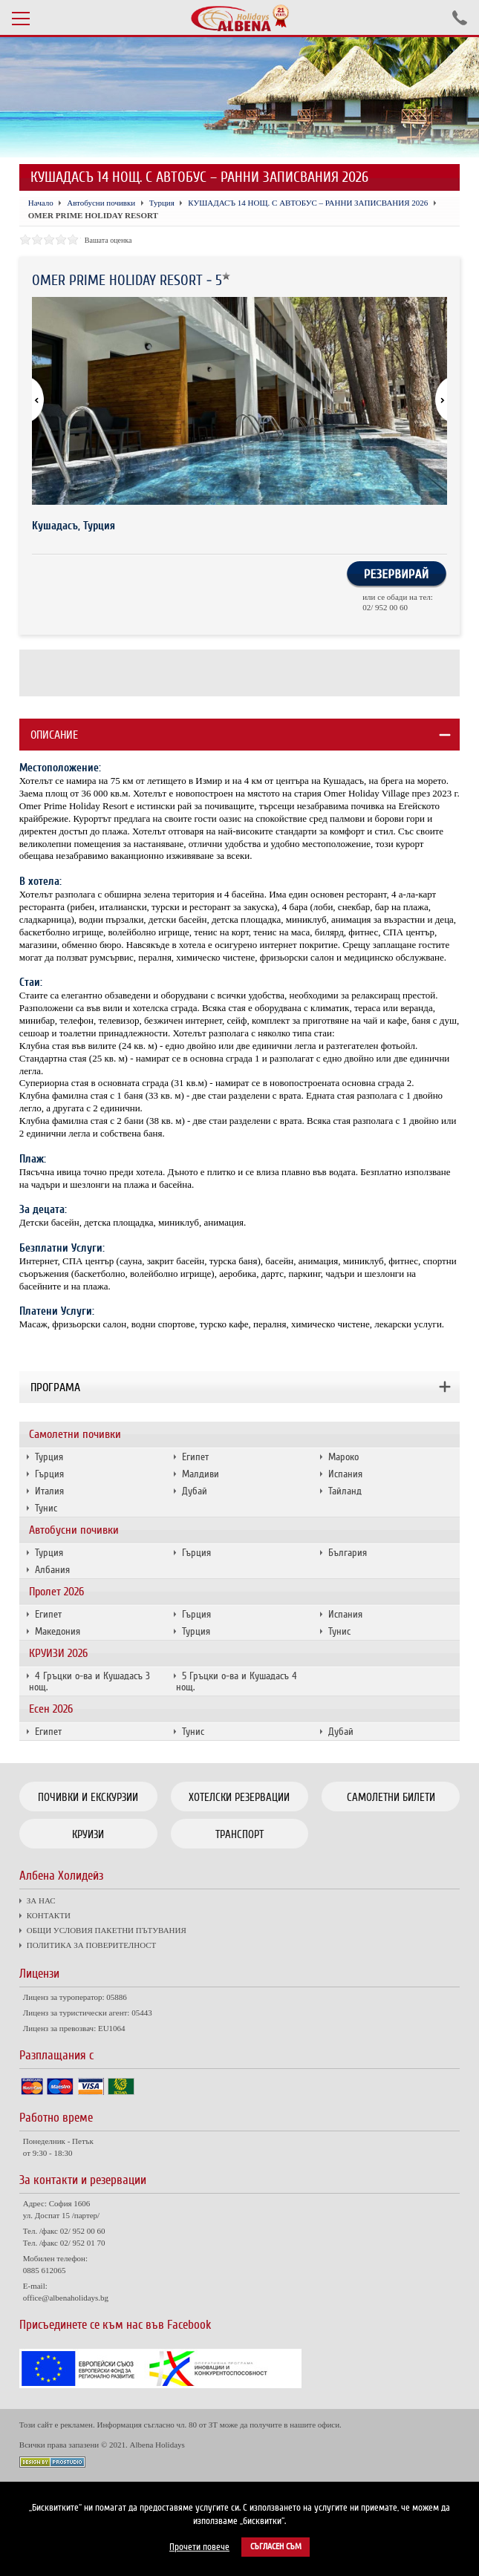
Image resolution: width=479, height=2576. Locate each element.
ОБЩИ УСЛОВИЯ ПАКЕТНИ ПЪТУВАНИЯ (106, 1930)
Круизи (88, 1834)
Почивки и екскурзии (88, 1797)
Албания (52, 1569)
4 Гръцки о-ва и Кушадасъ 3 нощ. (89, 1681)
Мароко (343, 1456)
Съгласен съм (276, 2546)
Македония (57, 1631)
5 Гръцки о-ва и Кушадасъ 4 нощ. (236, 1681)
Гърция (49, 1474)
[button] (434, 401)
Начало (40, 202)
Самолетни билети (391, 1797)
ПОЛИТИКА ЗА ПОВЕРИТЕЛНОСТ (91, 1945)
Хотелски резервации (239, 1797)
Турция (49, 1456)
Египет (195, 1456)
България (347, 1552)
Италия (49, 1491)
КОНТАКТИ (49, 1915)
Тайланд (345, 1491)
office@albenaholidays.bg (65, 2297)
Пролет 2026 (56, 1591)
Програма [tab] (55, 1387)
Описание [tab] (54, 735)
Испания (345, 1474)
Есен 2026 (51, 1708)
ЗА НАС (41, 1900)
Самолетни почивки (75, 1434)
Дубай (194, 1491)
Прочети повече (199, 2547)
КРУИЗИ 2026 (58, 1653)
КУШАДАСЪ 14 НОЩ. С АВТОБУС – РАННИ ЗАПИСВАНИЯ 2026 (308, 202)
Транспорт (239, 1834)
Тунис (46, 1508)
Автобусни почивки (74, 1530)
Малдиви (200, 1474)
